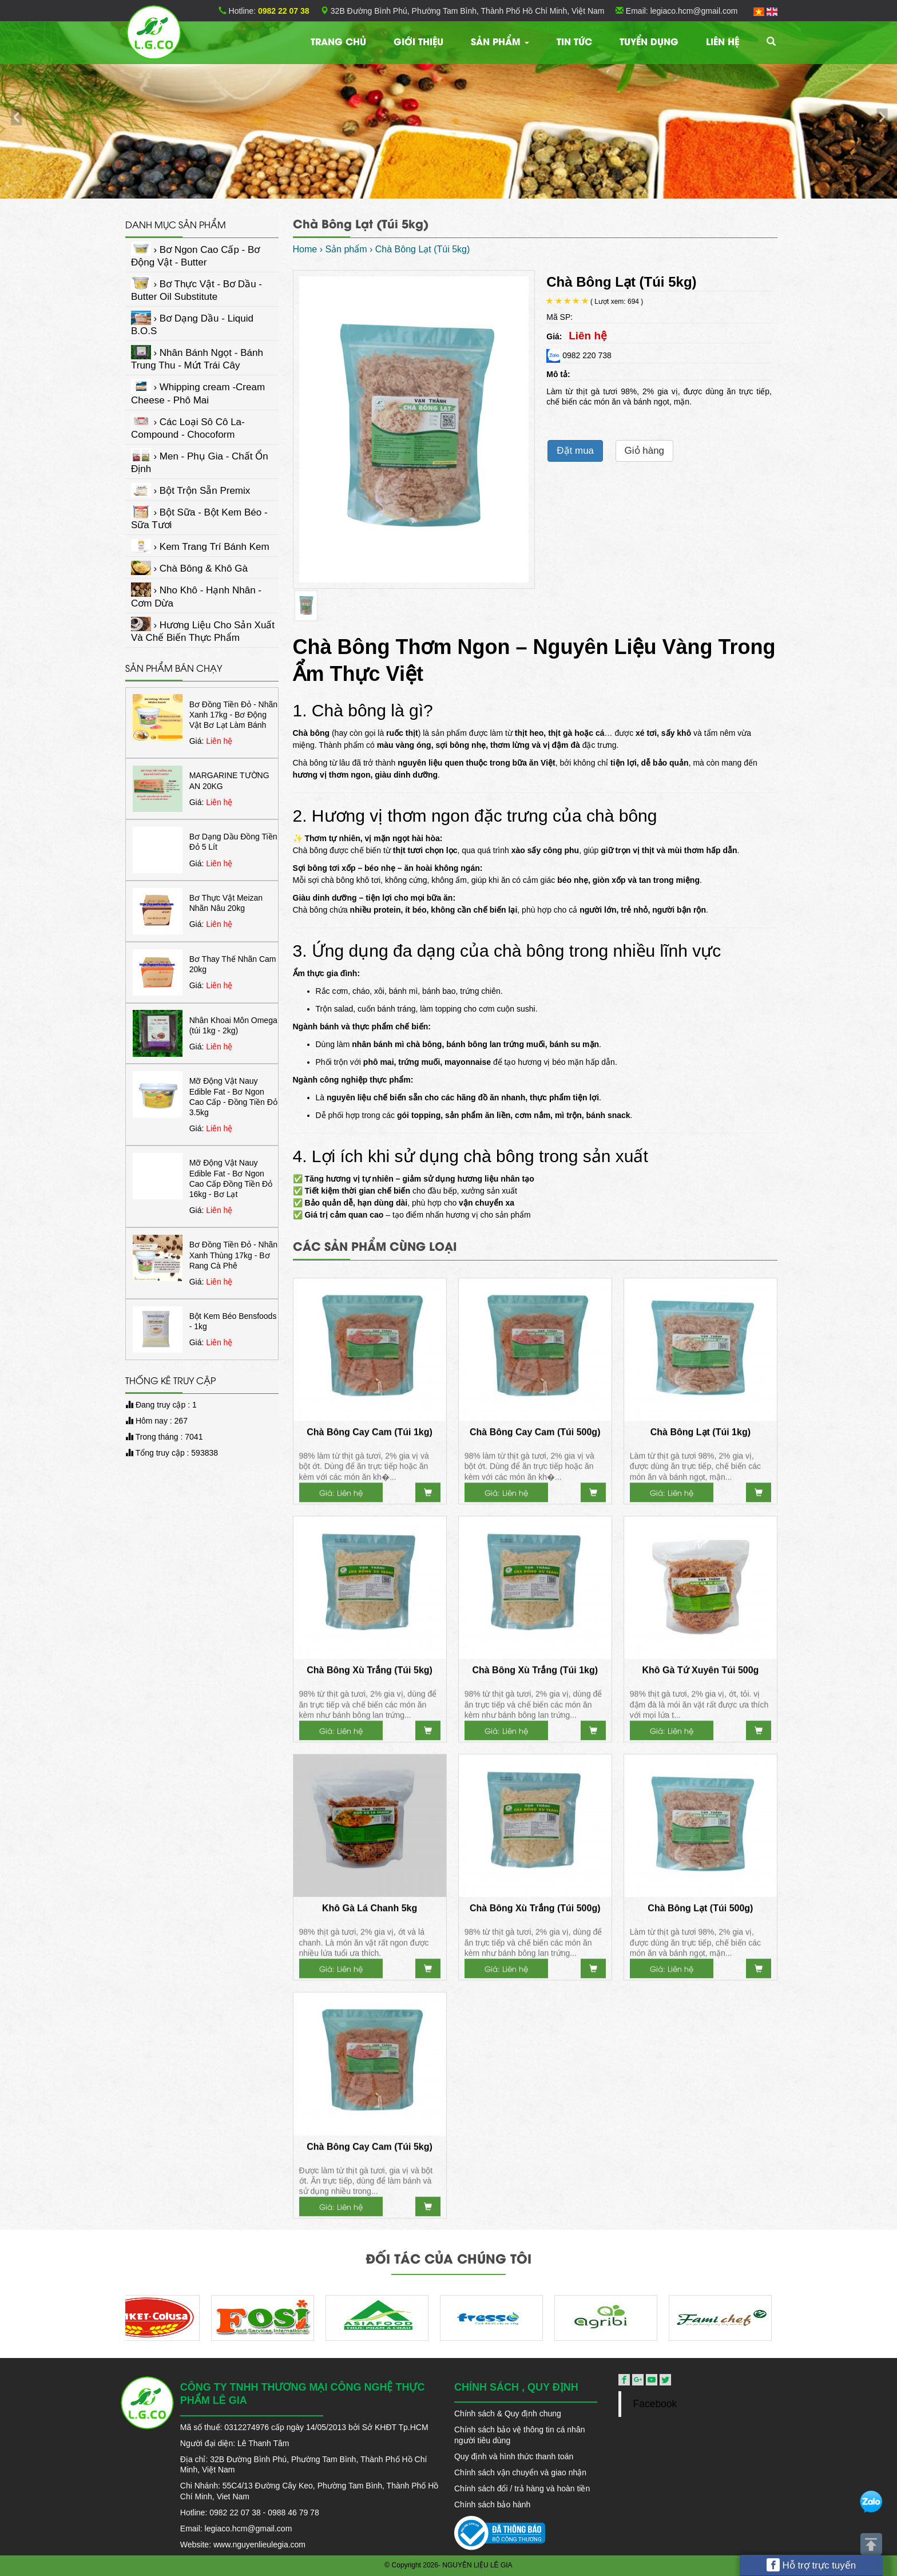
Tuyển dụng (649, 40)
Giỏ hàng (645, 450)
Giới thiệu (418, 40)
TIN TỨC (574, 40)
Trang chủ (338, 40)
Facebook (655, 2403)
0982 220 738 (579, 355)
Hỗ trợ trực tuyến (811, 2564)
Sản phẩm (500, 40)
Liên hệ (722, 40)
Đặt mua (575, 450)
